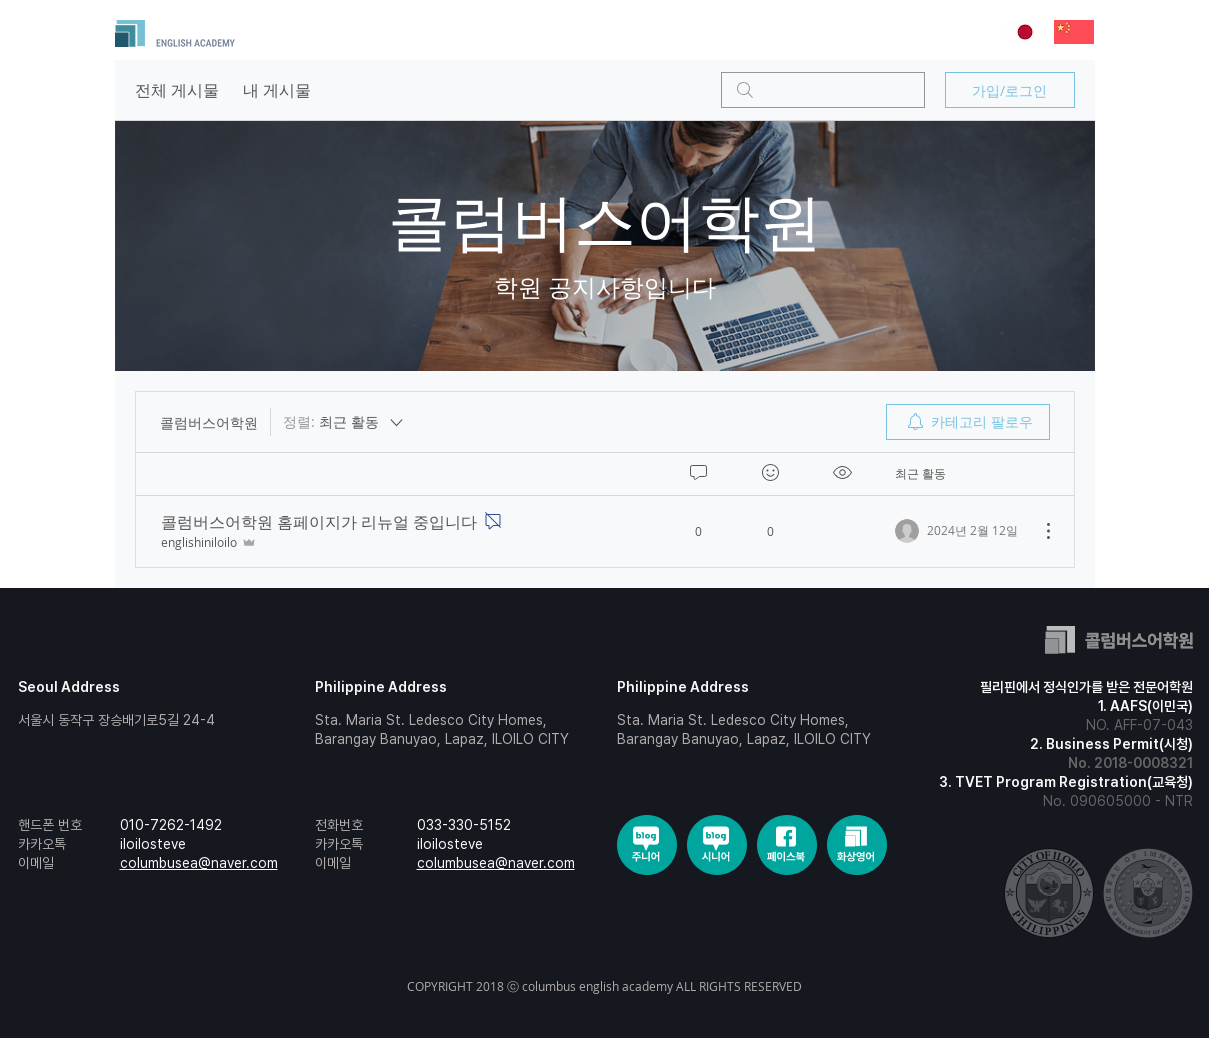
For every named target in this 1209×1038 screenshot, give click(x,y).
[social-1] (717, 845)
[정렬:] (344, 422)
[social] (647, 845)
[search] (823, 90)
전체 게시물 (177, 90)
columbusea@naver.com (199, 863)
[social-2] (787, 845)
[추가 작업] (1038, 531)
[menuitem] (968, 422)
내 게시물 (277, 90)
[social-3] (857, 845)
